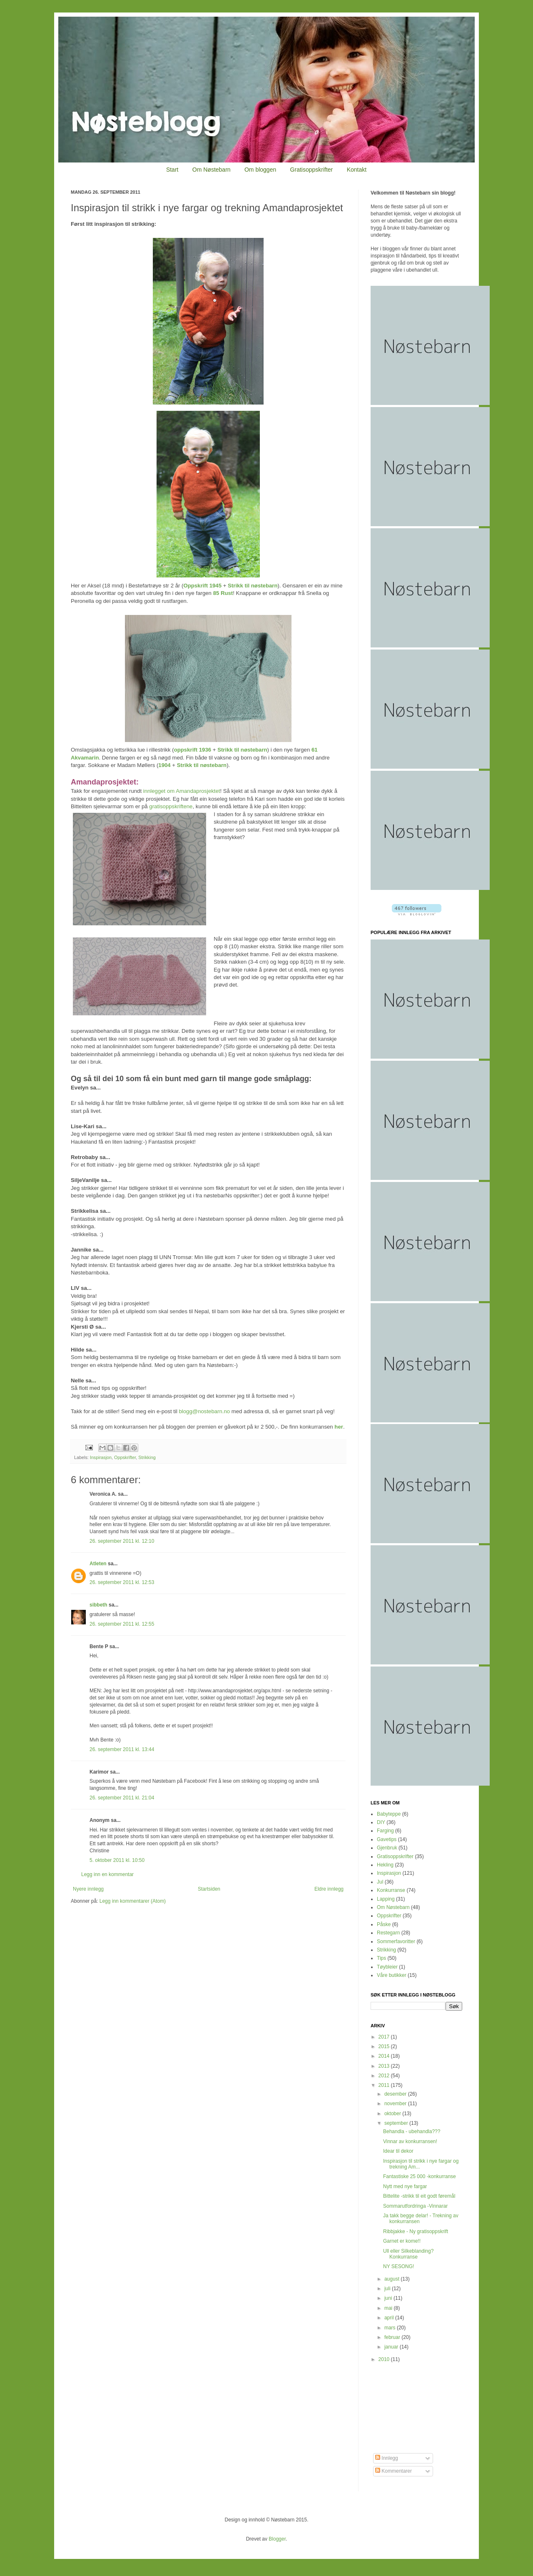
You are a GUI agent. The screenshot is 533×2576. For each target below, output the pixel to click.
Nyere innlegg (88, 1889)
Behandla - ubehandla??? (411, 2131)
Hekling (385, 1865)
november (396, 2103)
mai (389, 2308)
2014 (385, 2056)
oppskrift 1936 (192, 750)
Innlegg (386, 2458)
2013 (385, 2066)
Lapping (386, 1899)
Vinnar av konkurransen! (410, 2141)
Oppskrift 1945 (202, 585)
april (389, 2318)
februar (392, 2337)
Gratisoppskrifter (311, 169)
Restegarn (388, 1933)
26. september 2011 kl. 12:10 (122, 1541)
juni (389, 2298)
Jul (380, 1882)
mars (390, 2328)
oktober (393, 2113)
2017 (385, 2037)
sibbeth (98, 1605)
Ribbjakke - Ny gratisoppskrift (415, 2231)
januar (392, 2347)
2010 (385, 2359)
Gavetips (386, 1839)
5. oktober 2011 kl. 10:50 (117, 1860)
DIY (381, 1822)
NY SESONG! (398, 2266)
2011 (385, 2085)
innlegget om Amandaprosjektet (181, 791)
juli (388, 2288)
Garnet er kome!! (402, 2241)
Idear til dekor (398, 2151)
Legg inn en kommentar (107, 1874)
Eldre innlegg (329, 1889)
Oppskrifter (125, 1457)
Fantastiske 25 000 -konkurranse (419, 2176)
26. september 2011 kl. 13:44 (122, 1749)
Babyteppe (389, 1814)
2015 (385, 2046)
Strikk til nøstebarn (252, 585)
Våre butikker (391, 1975)
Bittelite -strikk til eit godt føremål (419, 2196)
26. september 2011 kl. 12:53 (122, 1582)
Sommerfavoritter (396, 1941)
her (338, 1427)
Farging (385, 1831)
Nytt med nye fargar (405, 2186)
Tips (381, 1958)
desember (396, 2094)
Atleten (98, 1564)
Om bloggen (260, 169)
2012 (385, 2076)
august (392, 2279)
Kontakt (356, 169)
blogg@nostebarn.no (204, 1411)
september (396, 2123)
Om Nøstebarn (211, 169)
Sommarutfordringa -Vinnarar (415, 2206)
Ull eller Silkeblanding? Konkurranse (408, 2254)
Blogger (277, 2539)
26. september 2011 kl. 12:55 (122, 1624)
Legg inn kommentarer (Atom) (133, 1901)
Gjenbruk (387, 1848)
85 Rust (223, 593)
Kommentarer (393, 2471)
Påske (384, 1924)
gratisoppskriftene (170, 806)
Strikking (146, 1457)
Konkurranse (391, 1890)
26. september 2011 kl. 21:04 (122, 1798)
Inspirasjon (101, 1457)
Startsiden (209, 1889)
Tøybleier (387, 1967)
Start (172, 169)
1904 (164, 765)
